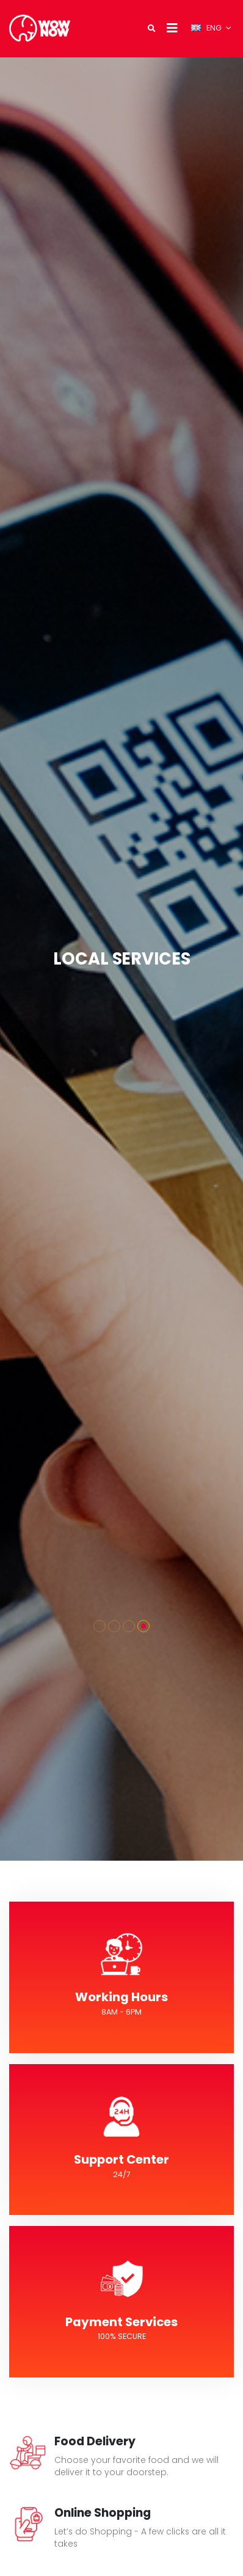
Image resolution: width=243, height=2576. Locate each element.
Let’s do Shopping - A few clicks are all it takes (140, 2537)
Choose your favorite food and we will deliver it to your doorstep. (136, 2466)
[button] (99, 1626)
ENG (207, 28)
